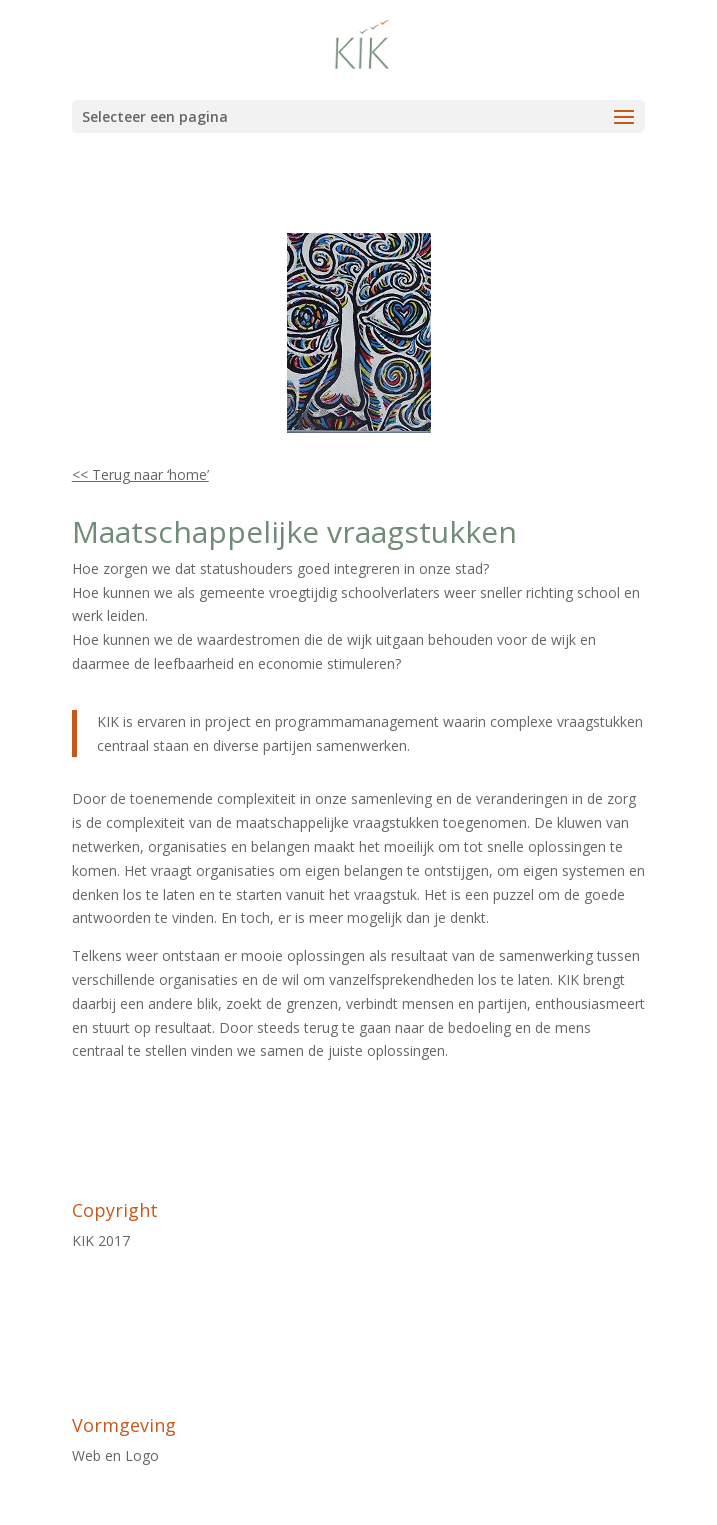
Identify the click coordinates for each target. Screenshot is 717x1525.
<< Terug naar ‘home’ (140, 474)
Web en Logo (115, 1455)
